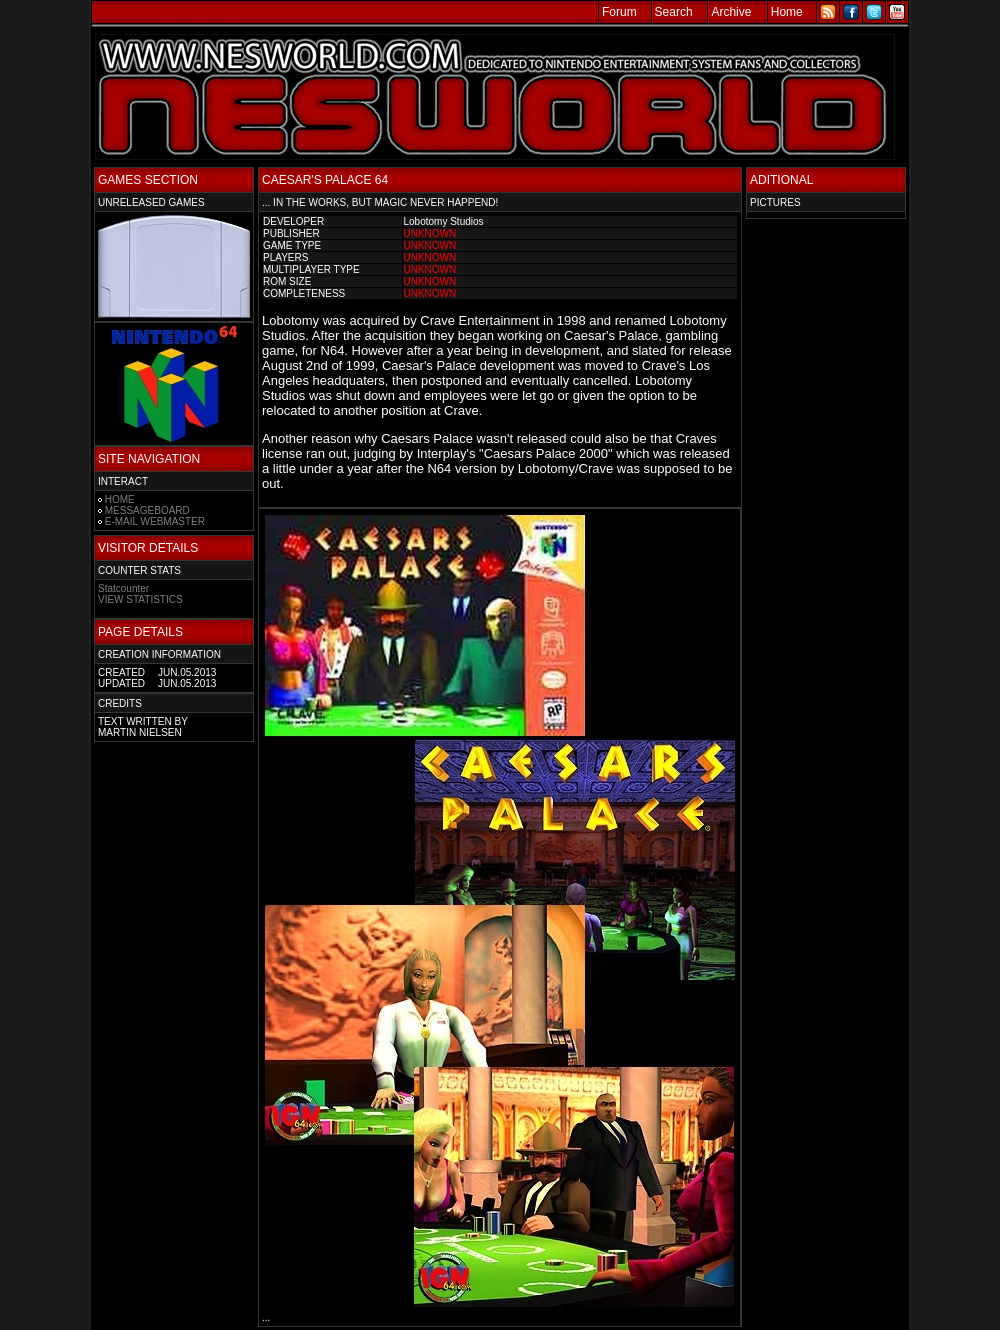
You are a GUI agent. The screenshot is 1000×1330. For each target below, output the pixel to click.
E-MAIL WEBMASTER (155, 521)
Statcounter (123, 588)
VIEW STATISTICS (140, 599)
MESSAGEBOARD (147, 510)
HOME (120, 499)
